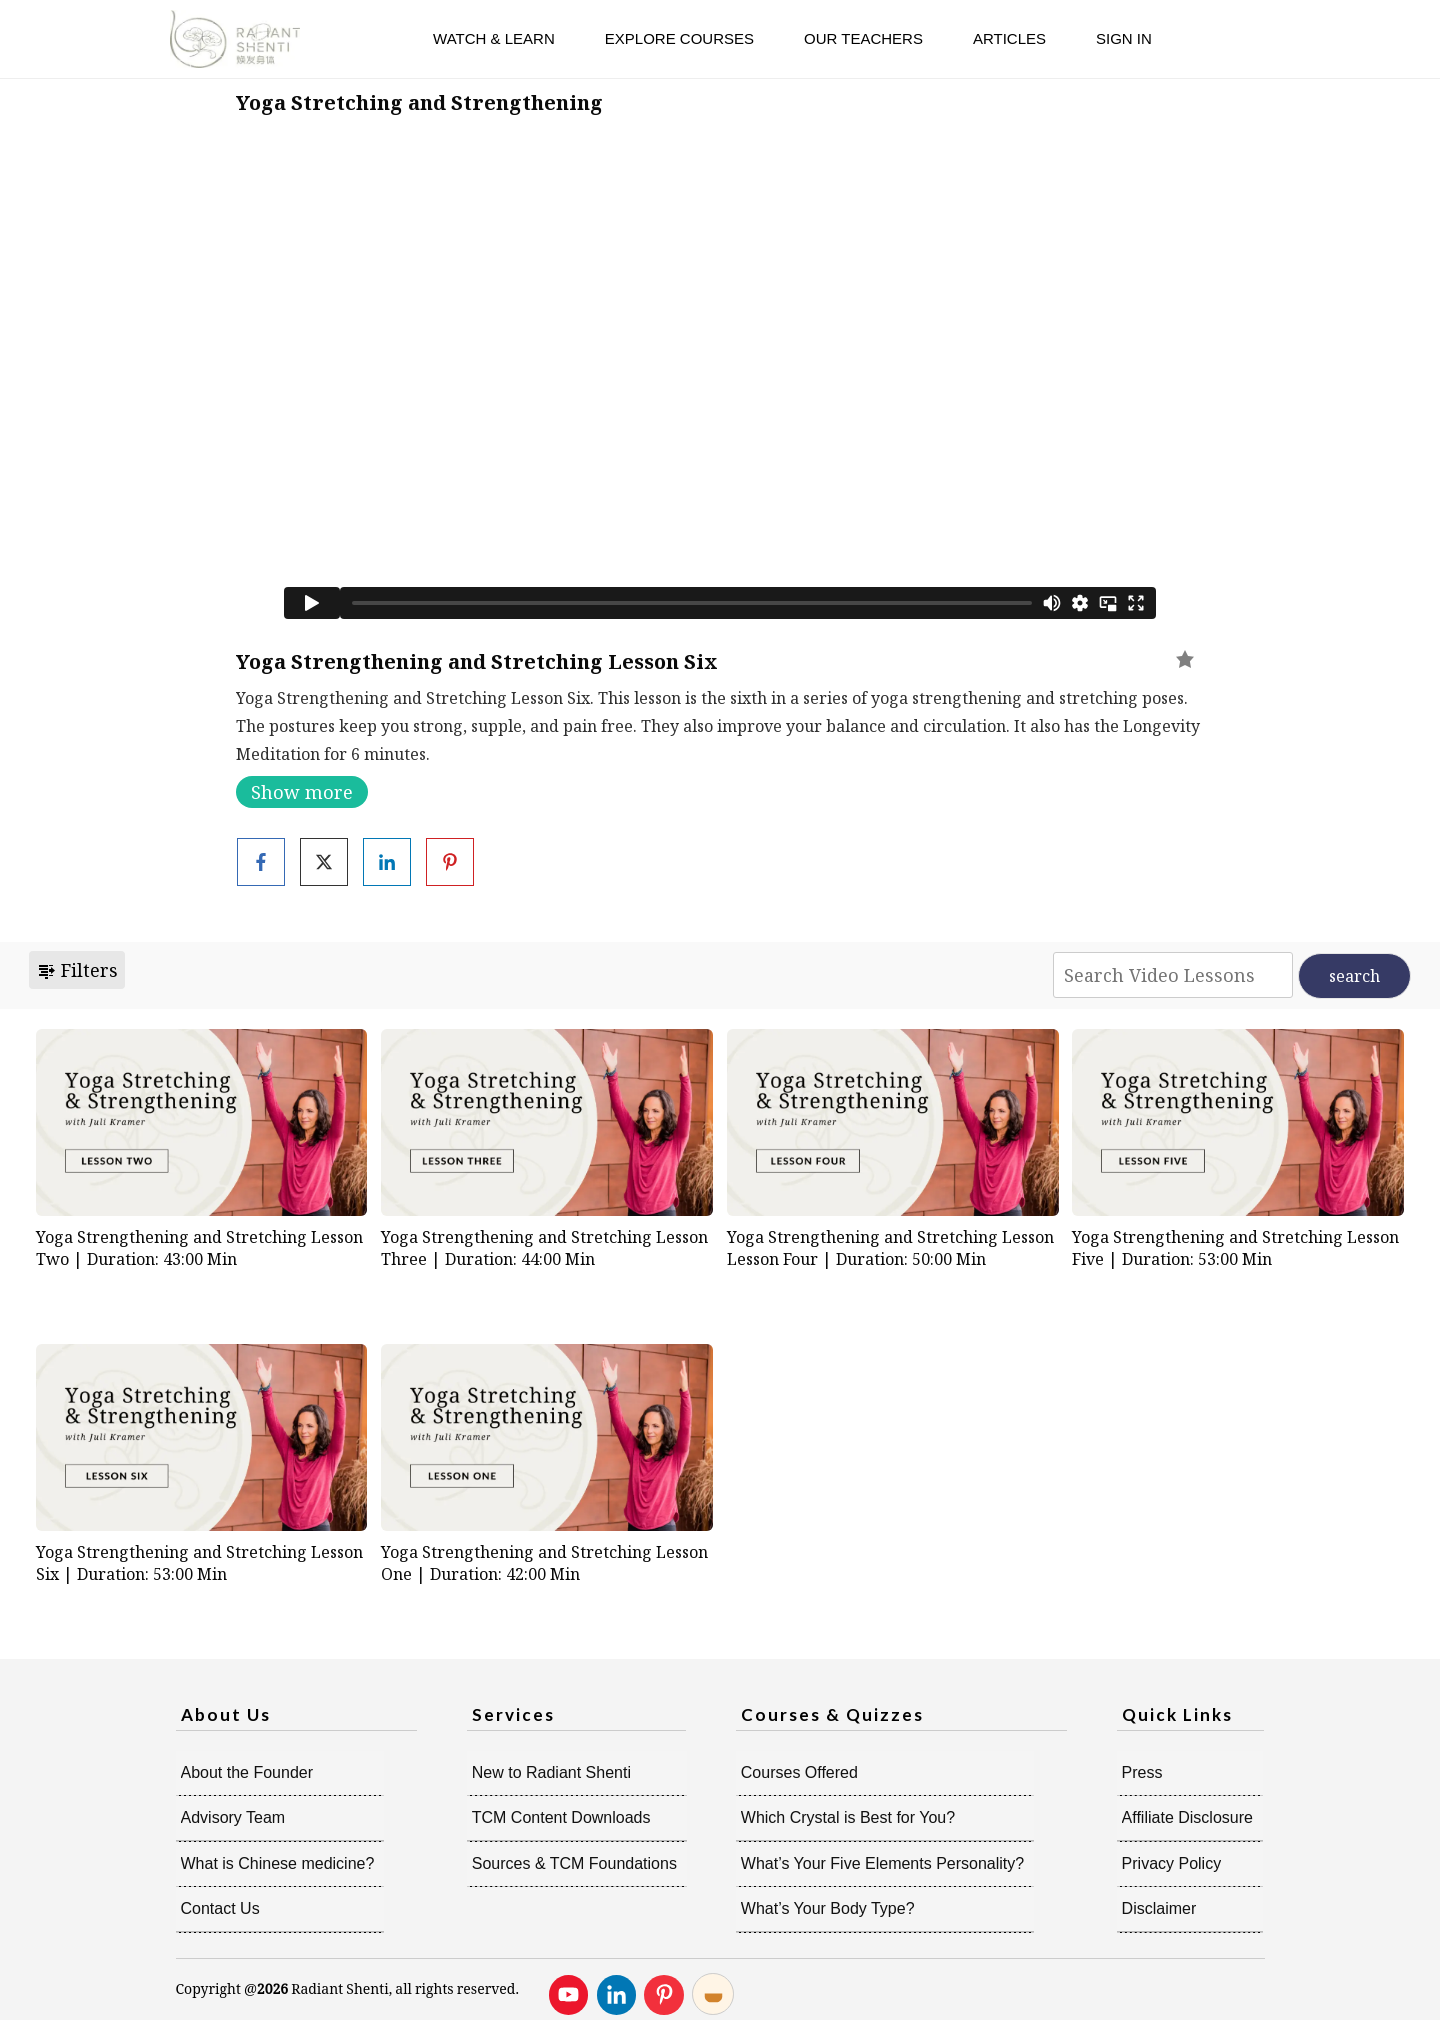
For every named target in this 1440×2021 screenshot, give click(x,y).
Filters (77, 970)
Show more (302, 792)
